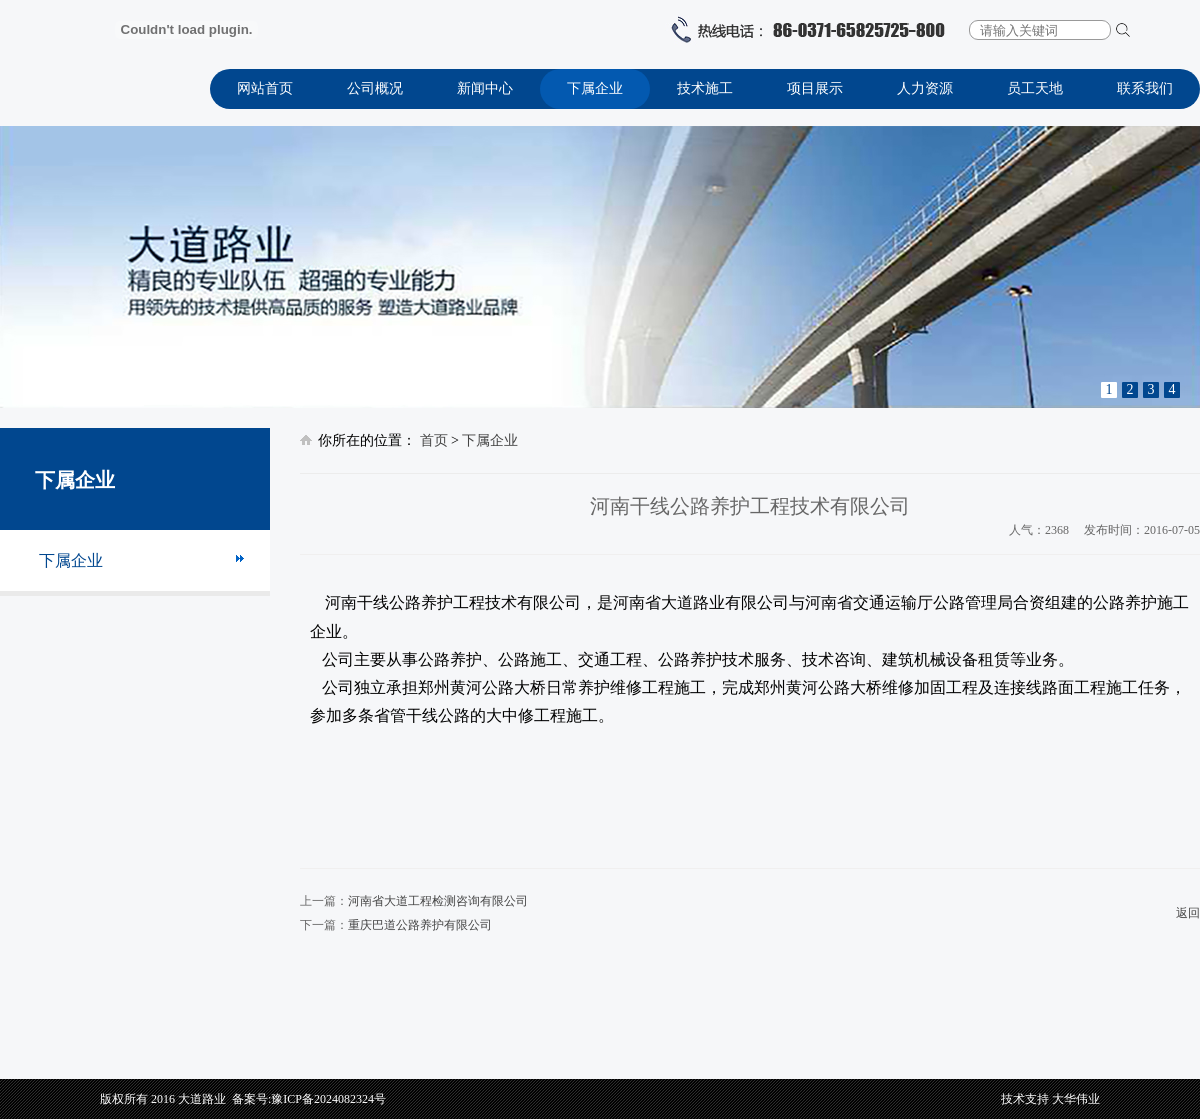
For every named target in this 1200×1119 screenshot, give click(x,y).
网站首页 (265, 88)
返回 (1188, 913)
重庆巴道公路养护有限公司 (420, 925)
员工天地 (1035, 88)
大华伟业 (1076, 1099)
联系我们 (1145, 88)
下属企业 (595, 88)
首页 (434, 440)
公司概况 (375, 88)
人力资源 (925, 88)
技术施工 (705, 88)
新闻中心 (485, 88)
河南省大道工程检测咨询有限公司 (438, 901)
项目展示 (815, 88)
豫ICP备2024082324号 (328, 1099)
